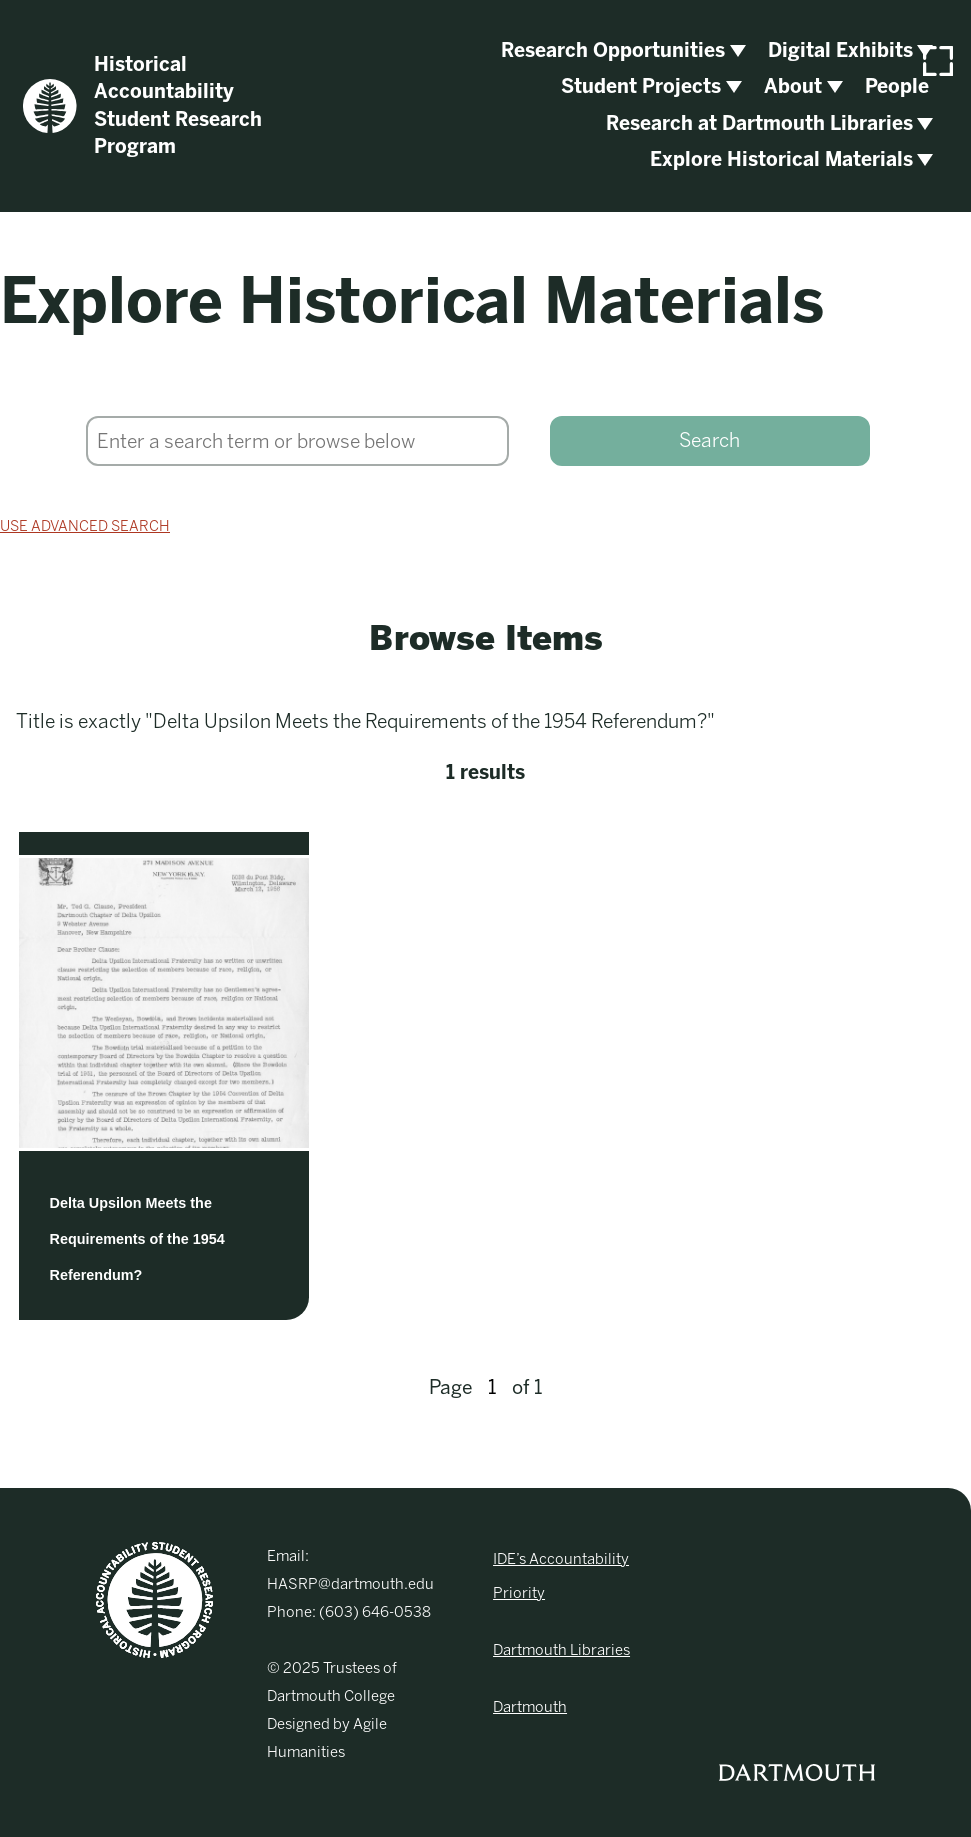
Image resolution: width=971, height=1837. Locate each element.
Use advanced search (85, 526)
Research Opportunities (613, 50)
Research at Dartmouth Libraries (759, 123)
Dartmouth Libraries (561, 1650)
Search (709, 440)
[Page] (492, 1388)
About (793, 86)
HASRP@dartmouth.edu (350, 1584)
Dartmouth (530, 1707)
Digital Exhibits (840, 50)
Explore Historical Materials (781, 159)
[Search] (297, 441)
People (897, 86)
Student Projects (641, 86)
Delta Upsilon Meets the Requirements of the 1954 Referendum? (137, 1239)
